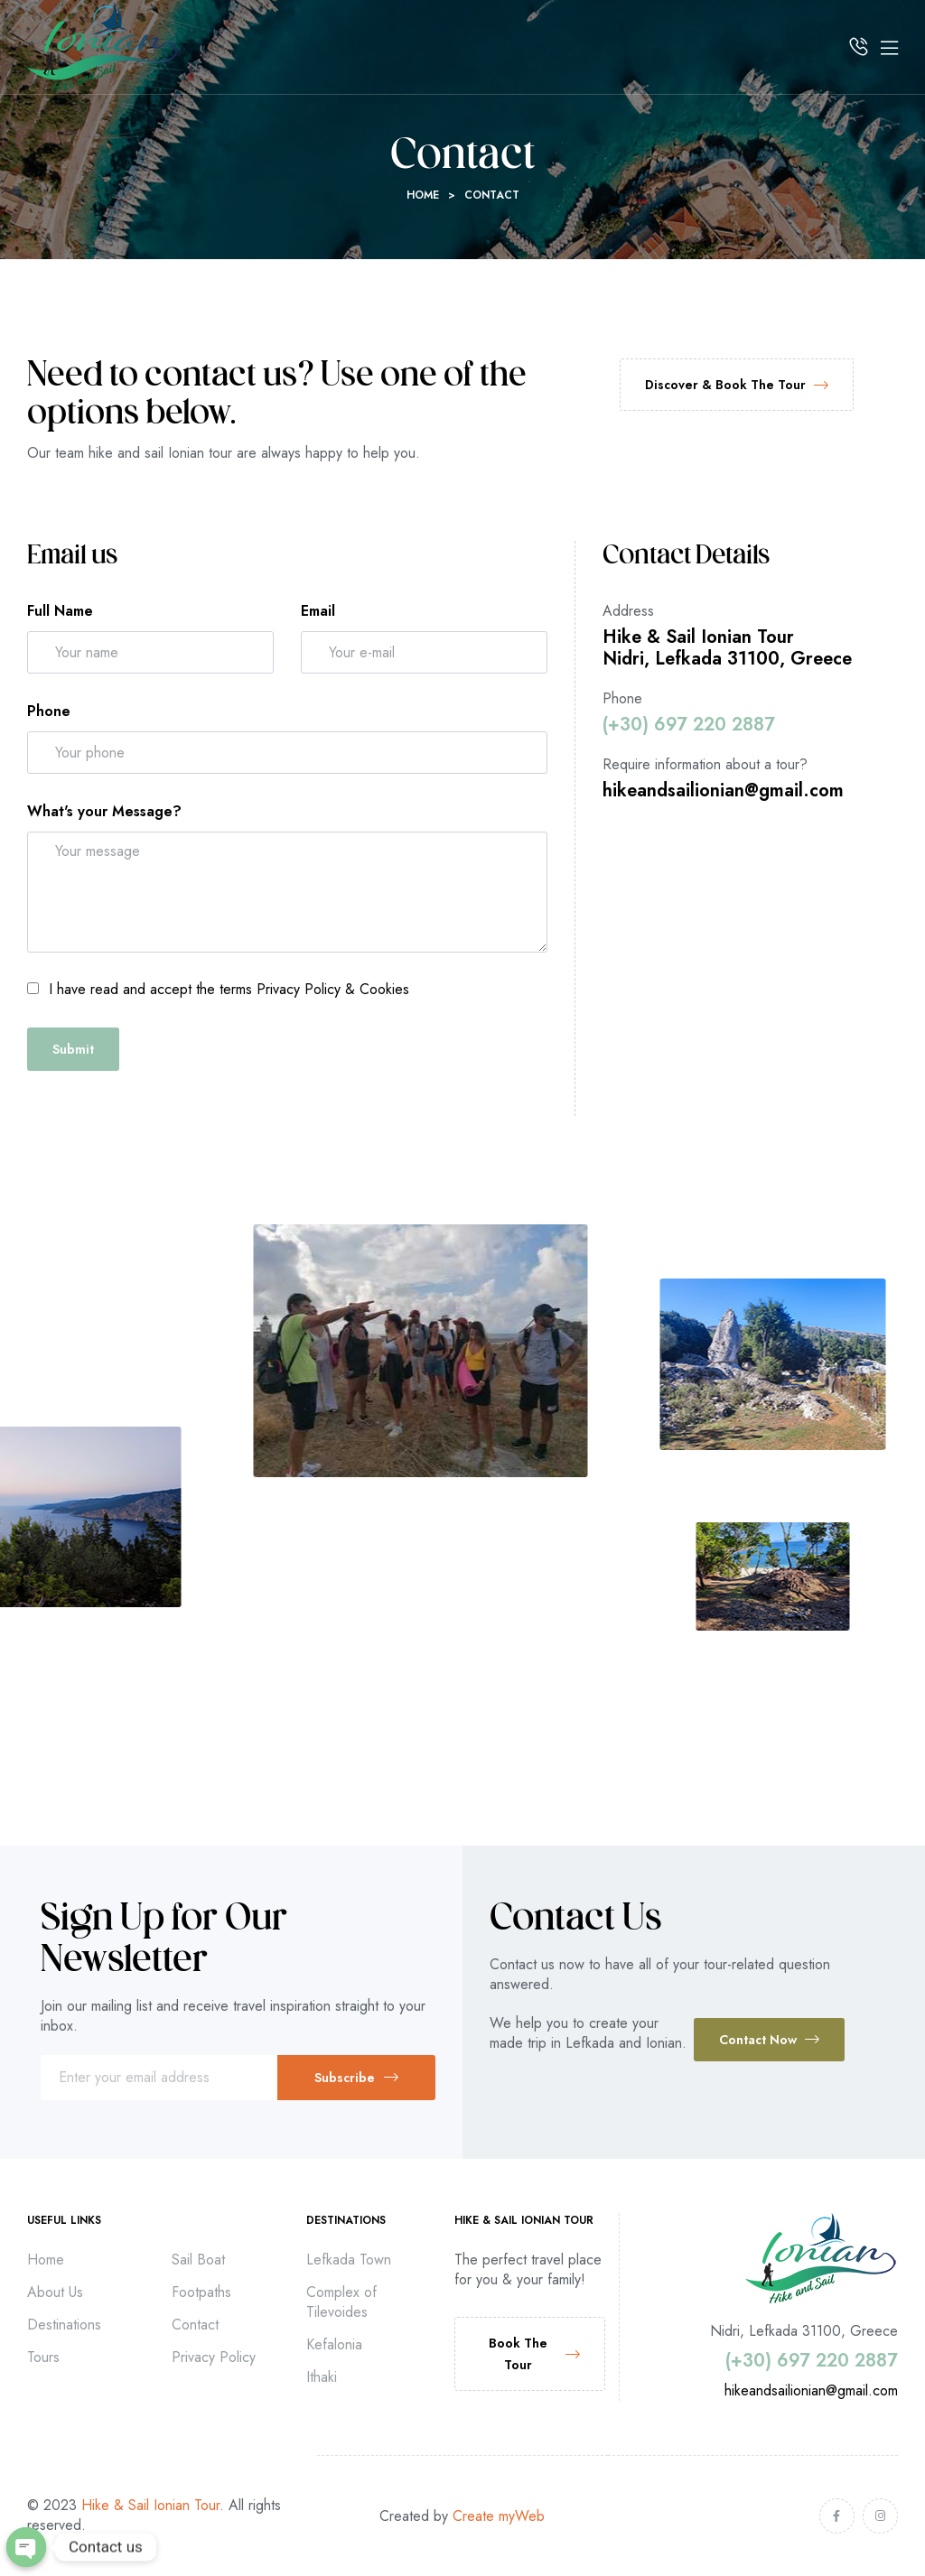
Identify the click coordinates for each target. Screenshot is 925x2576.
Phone (48, 711)
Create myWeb (499, 2516)
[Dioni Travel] (750, 959)
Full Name (60, 610)
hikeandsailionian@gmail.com (723, 790)
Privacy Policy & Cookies (333, 989)
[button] (737, 384)
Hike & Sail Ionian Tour (150, 2505)
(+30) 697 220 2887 (689, 724)
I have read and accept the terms (229, 989)
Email (318, 610)
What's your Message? (104, 811)
